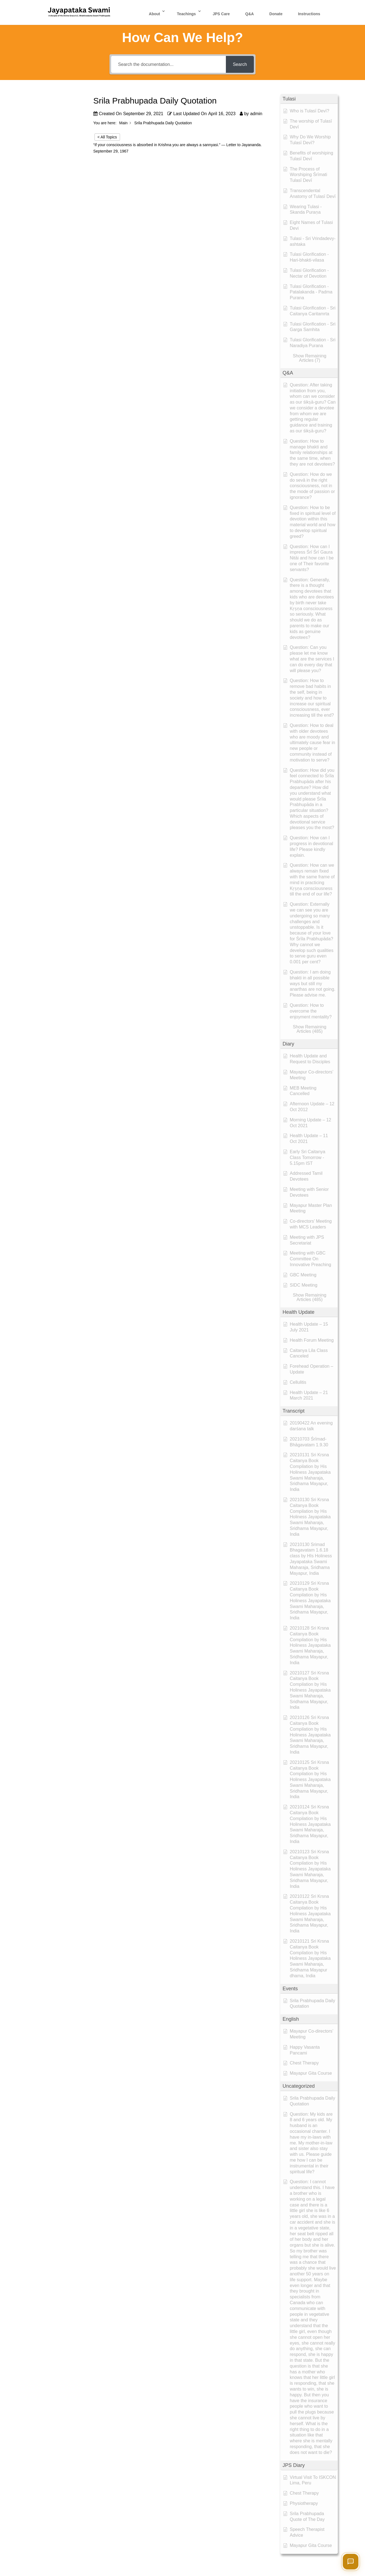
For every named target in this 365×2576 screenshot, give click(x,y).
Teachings (186, 14)
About (154, 14)
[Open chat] (350, 2561)
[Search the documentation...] (168, 64)
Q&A (249, 14)
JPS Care (221, 14)
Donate (275, 14)
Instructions (309, 14)
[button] (309, 99)
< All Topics (107, 137)
